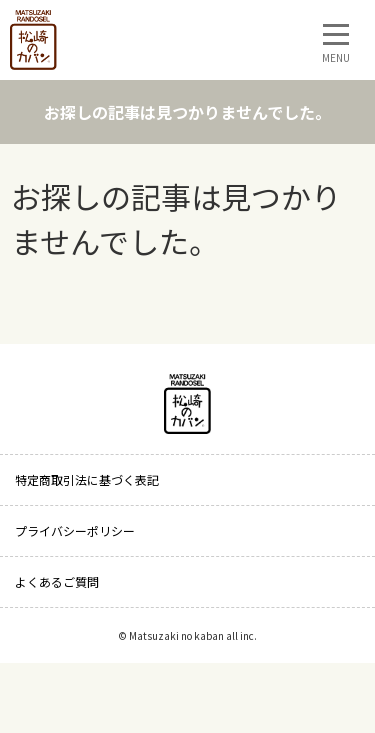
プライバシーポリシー (75, 530)
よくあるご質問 (57, 581)
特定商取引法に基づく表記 (87, 479)
